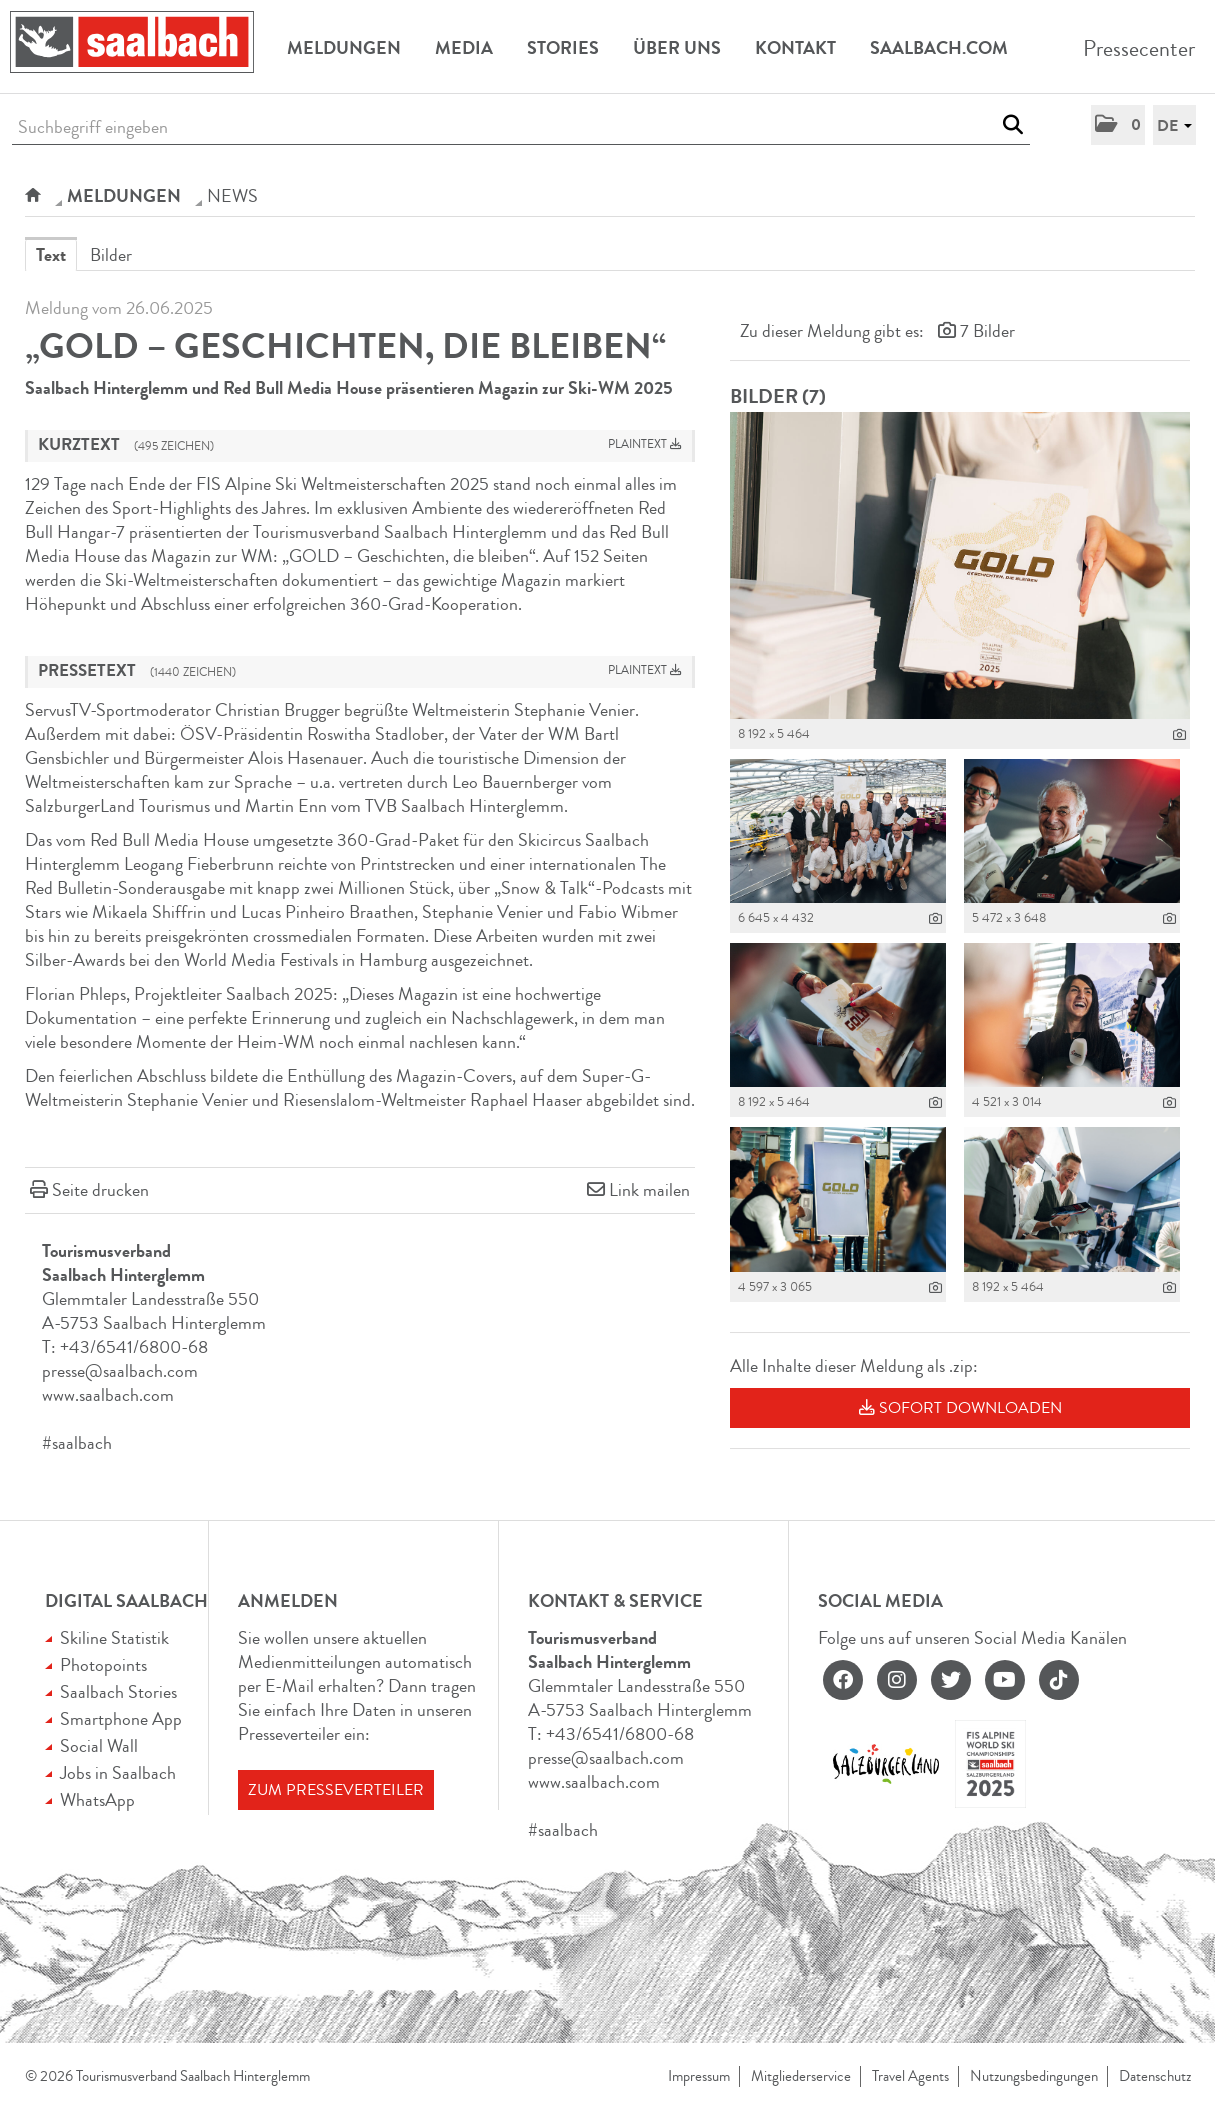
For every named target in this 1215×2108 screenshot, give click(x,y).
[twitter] (951, 1680)
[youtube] (1005, 1680)
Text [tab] (51, 255)
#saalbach (77, 1443)
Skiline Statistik (114, 1638)
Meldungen (344, 48)
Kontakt (795, 48)
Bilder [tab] (111, 255)
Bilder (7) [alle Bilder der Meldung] (778, 396)
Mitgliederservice (801, 2076)
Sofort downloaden (960, 1408)
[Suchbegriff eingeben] (521, 127)
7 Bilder (987, 331)
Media (464, 48)
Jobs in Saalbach (118, 1773)
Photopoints (103, 1665)
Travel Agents (910, 2076)
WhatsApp (97, 1800)
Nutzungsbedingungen (1034, 2076)
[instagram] (897, 1680)
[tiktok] (1059, 1680)
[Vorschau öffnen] (960, 565)
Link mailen (649, 1190)
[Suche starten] (1012, 125)
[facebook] (843, 1680)
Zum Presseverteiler (336, 1790)
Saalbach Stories (118, 1692)
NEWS (232, 196)
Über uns (677, 48)
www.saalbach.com (108, 1395)
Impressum (699, 2076)
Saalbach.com (939, 48)
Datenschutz (1155, 2076)
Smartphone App (121, 1719)
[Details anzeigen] (1179, 735)
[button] (1118, 125)
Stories (563, 48)
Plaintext (645, 444)
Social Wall (99, 1746)
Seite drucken (100, 1190)
